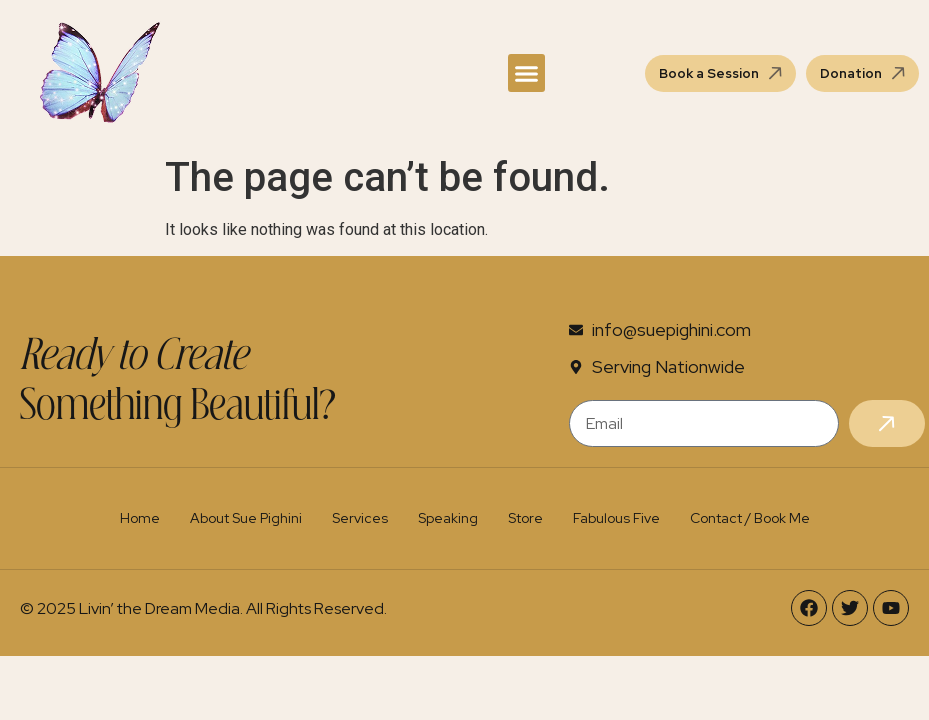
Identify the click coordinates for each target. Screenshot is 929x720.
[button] (527, 73)
